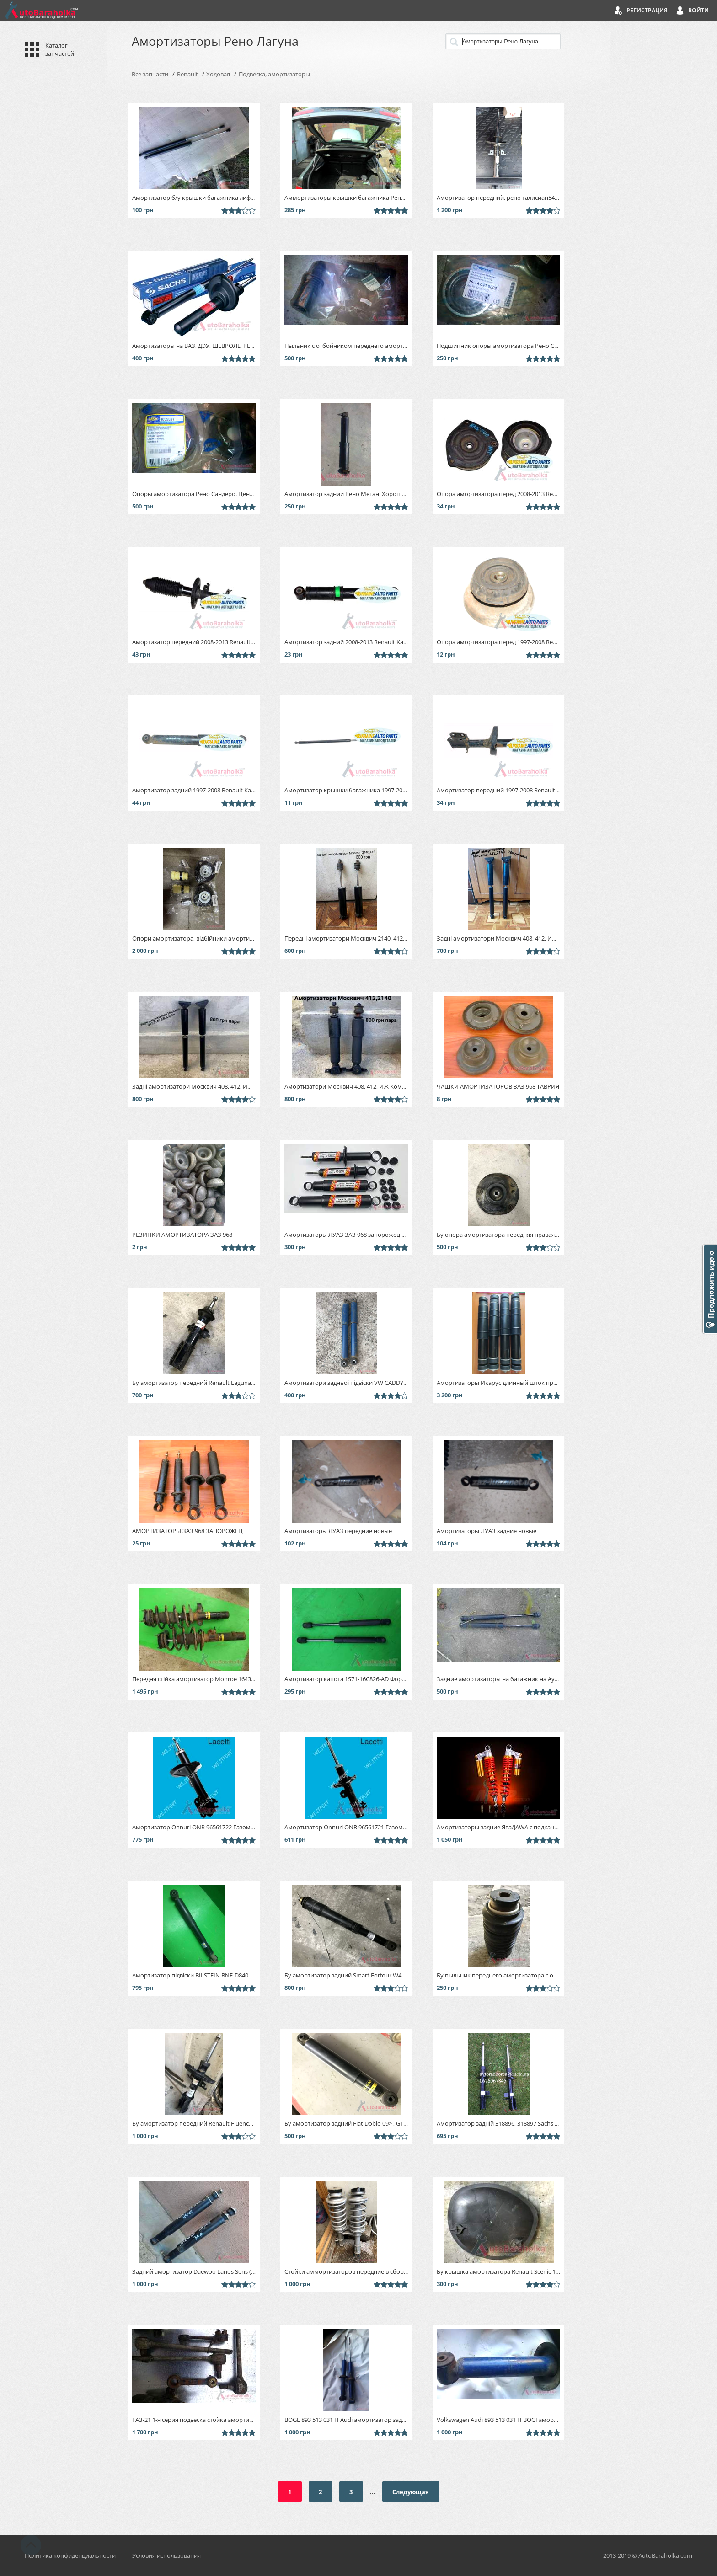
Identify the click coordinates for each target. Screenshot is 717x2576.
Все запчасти (150, 74)
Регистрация (647, 10)
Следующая (410, 2492)
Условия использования (166, 2555)
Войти (698, 10)
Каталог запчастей (59, 49)
